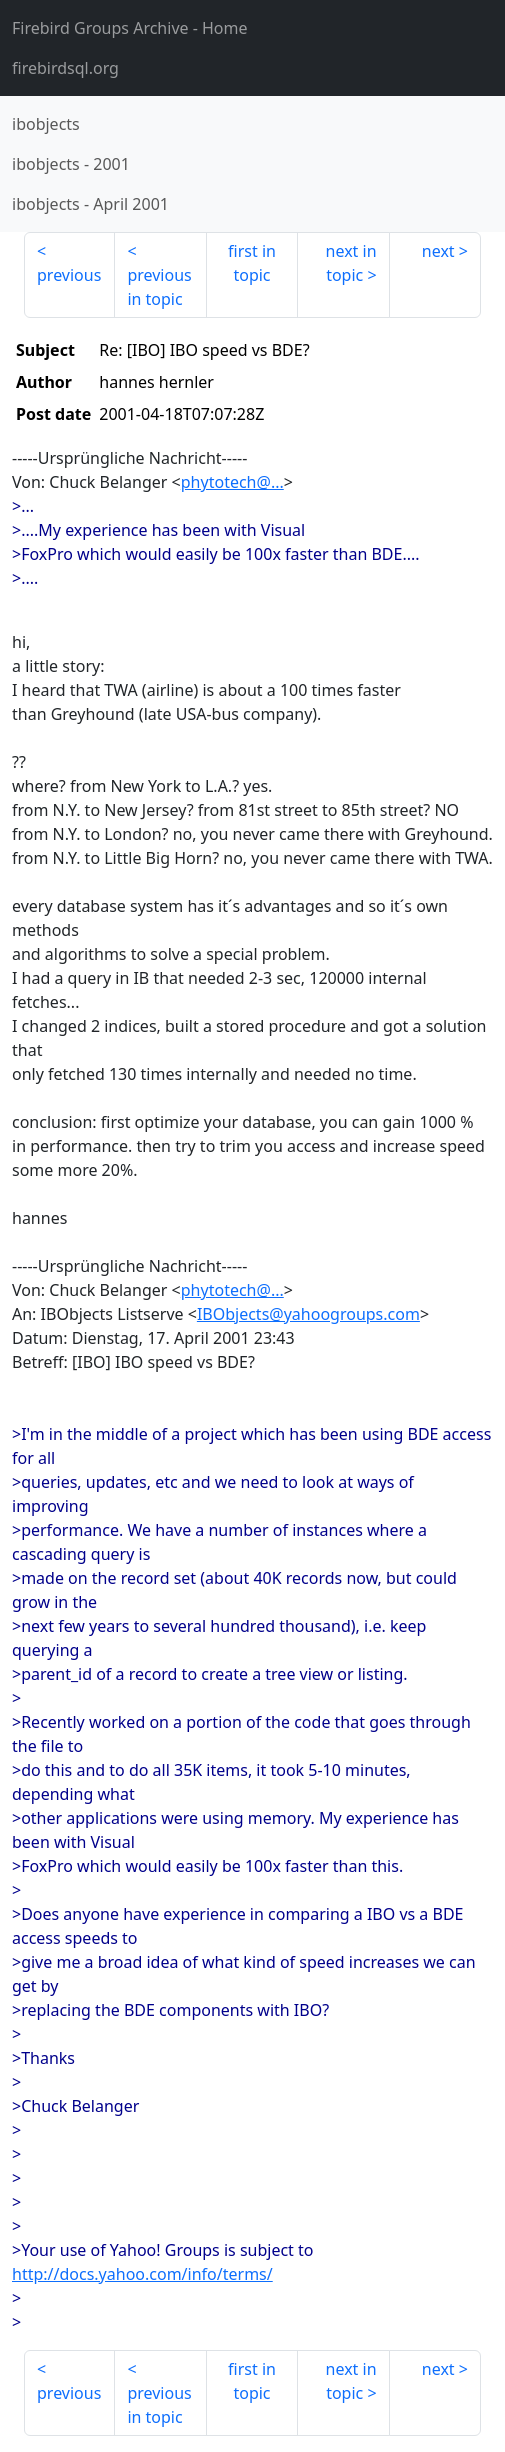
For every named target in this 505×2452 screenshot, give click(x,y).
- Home (130, 28)
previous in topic (159, 287)
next (438, 251)
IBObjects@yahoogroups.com (308, 1314)
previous (69, 275)
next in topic (351, 263)
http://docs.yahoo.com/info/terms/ (142, 2274)
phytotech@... (232, 482)
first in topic (252, 263)
